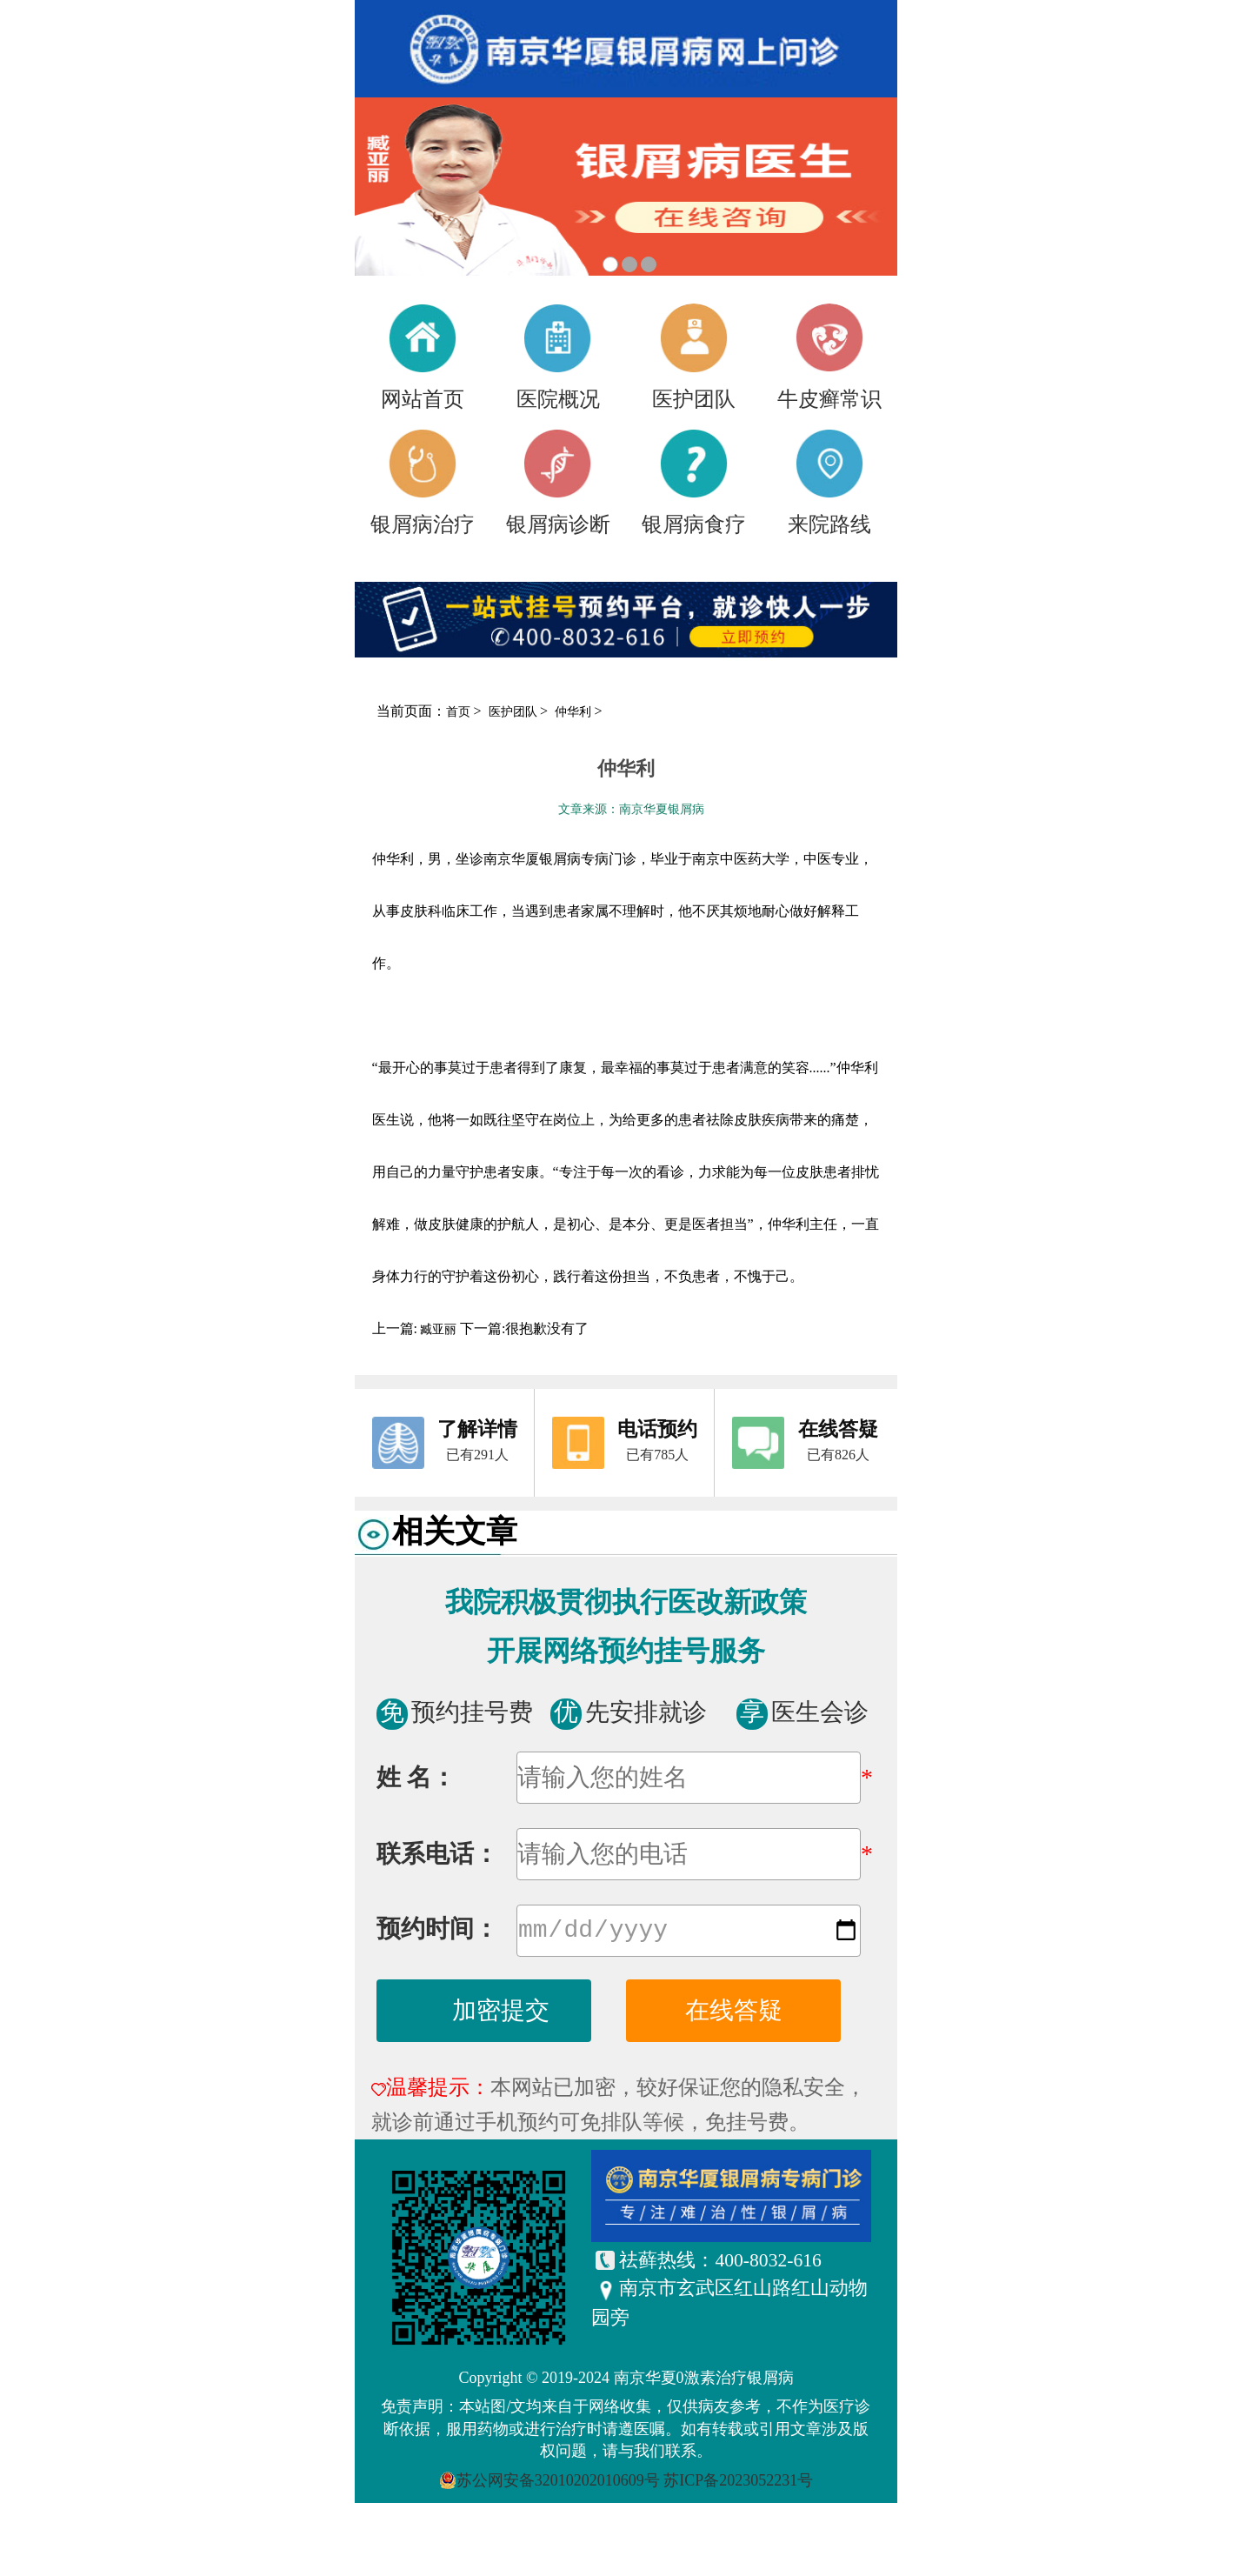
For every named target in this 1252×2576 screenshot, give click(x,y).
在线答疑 (733, 2013)
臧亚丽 (438, 1329)
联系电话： (437, 1853)
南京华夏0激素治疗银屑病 (704, 2381)
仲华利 (575, 711)
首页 (458, 711)
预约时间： (437, 1932)
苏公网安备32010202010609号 (558, 2484)
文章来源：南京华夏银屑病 (631, 809)
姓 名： (416, 1777)
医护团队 (515, 711)
